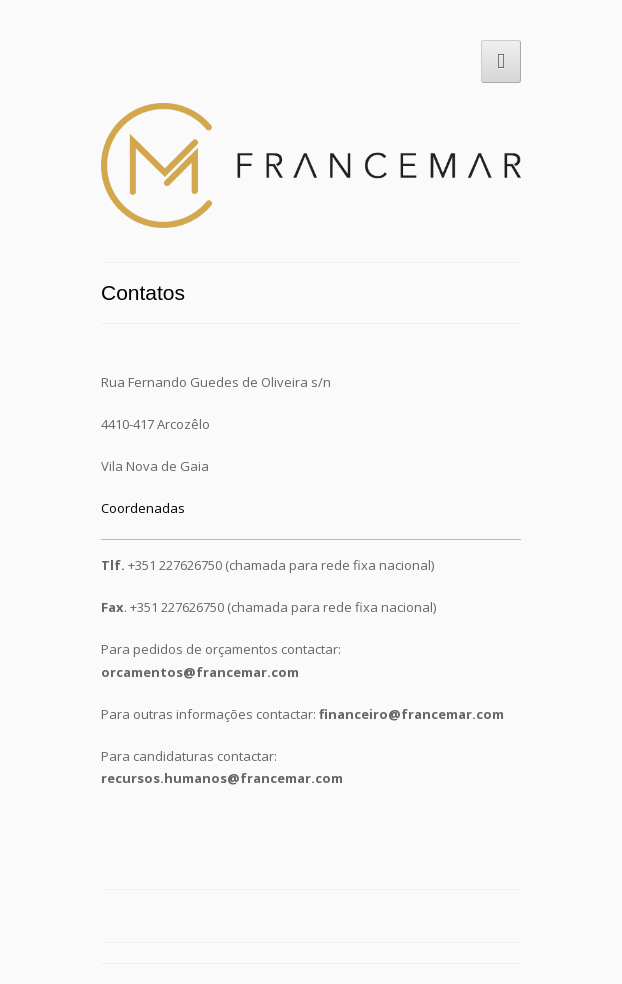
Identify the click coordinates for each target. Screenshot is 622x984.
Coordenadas (143, 508)
